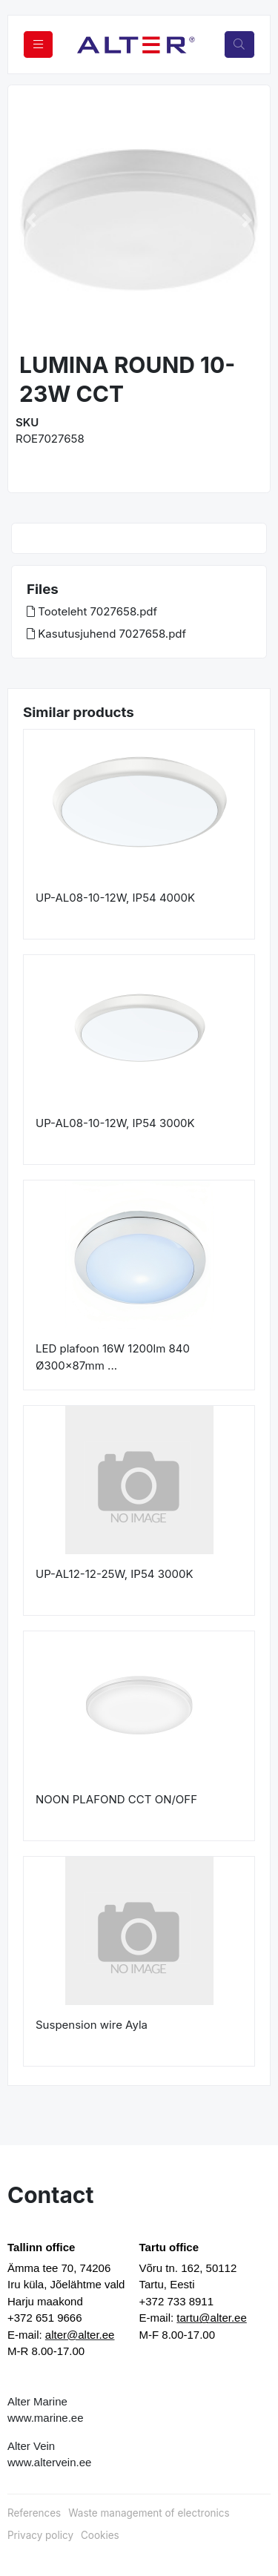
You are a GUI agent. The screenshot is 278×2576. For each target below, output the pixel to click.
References (34, 2513)
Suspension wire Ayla (92, 2025)
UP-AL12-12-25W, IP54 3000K (114, 1574)
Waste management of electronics (148, 2513)
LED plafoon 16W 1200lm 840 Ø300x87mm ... (113, 1357)
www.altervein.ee (49, 2462)
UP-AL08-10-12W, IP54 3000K (115, 1123)
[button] (31, 220)
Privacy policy (40, 2535)
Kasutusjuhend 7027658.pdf (106, 634)
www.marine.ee (45, 2417)
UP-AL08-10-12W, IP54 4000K (115, 898)
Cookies (100, 2535)
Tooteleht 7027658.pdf (92, 611)
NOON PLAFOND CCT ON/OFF (116, 1799)
